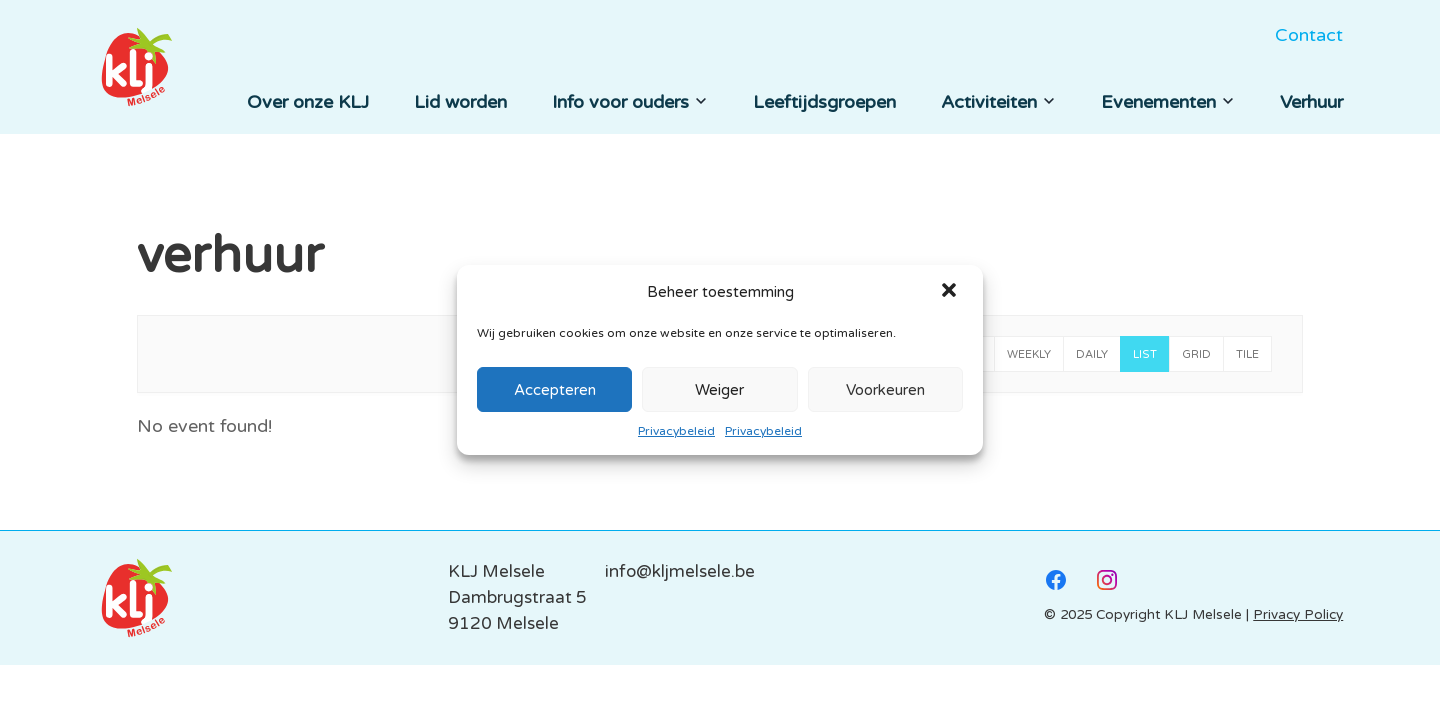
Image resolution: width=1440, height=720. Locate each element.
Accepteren (555, 390)
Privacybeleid (676, 431)
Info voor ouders (630, 102)
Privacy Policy (1298, 615)
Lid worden (460, 102)
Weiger (719, 390)
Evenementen (1168, 102)
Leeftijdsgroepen (824, 102)
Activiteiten (998, 102)
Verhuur (1311, 102)
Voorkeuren (885, 390)
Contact (1309, 35)
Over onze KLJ (308, 102)
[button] (951, 292)
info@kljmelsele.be (680, 571)
